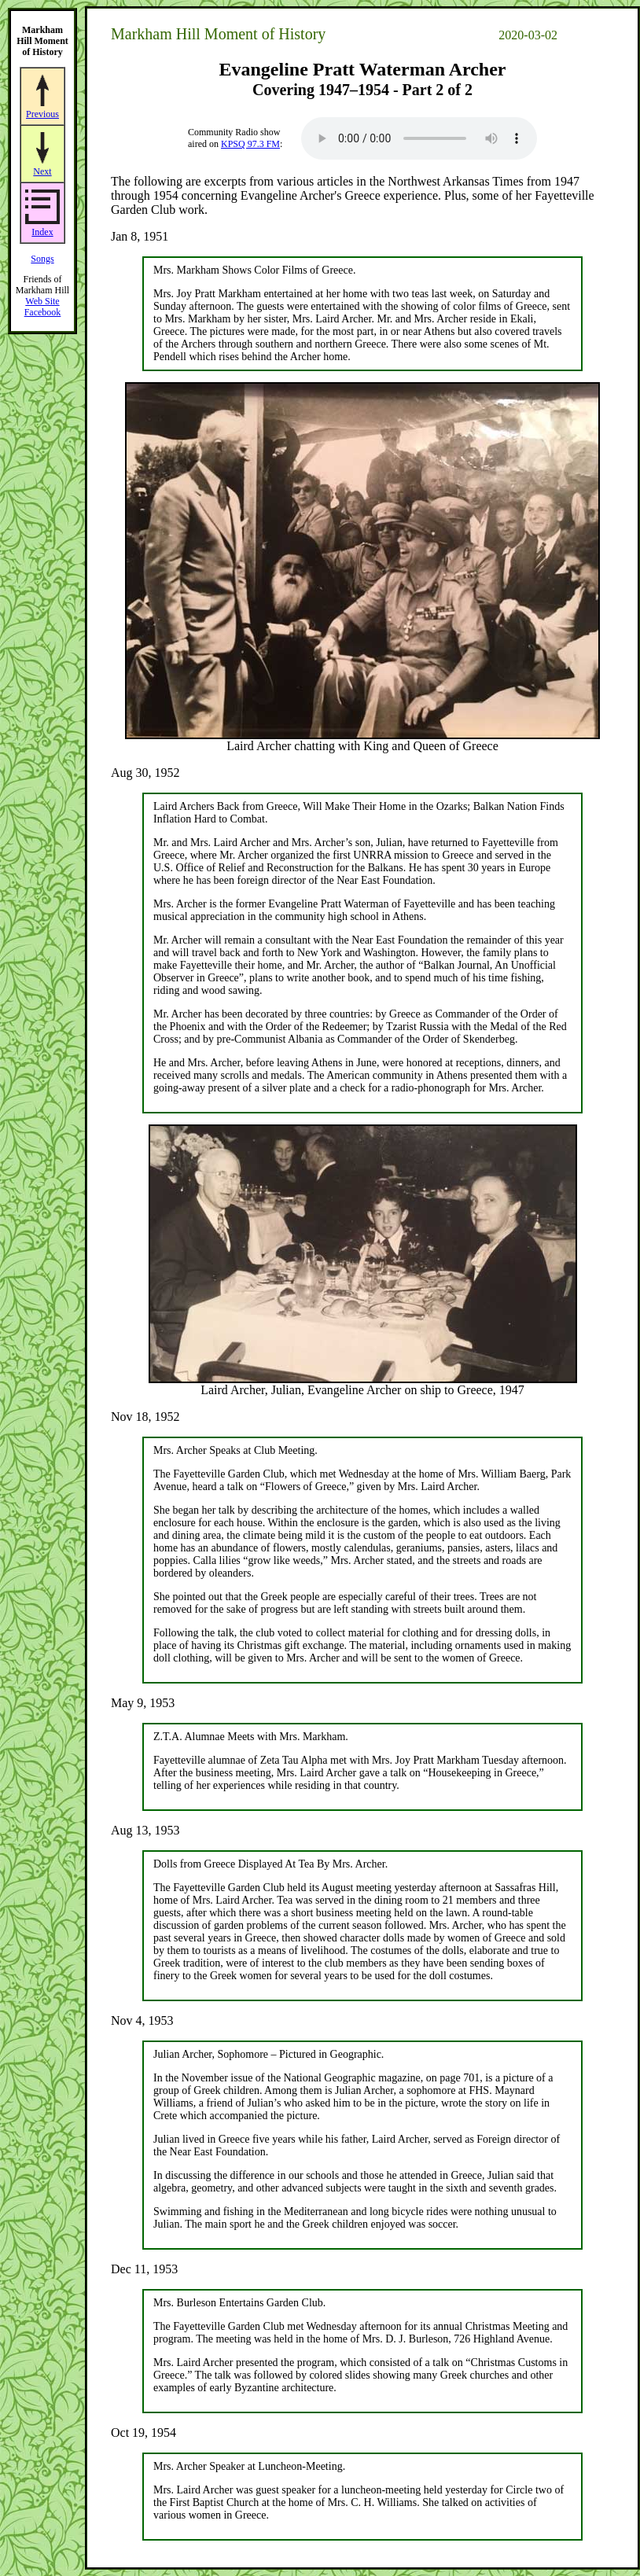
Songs (42, 258)
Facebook (42, 312)
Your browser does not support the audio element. (419, 138)
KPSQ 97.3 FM (250, 143)
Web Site (42, 301)
